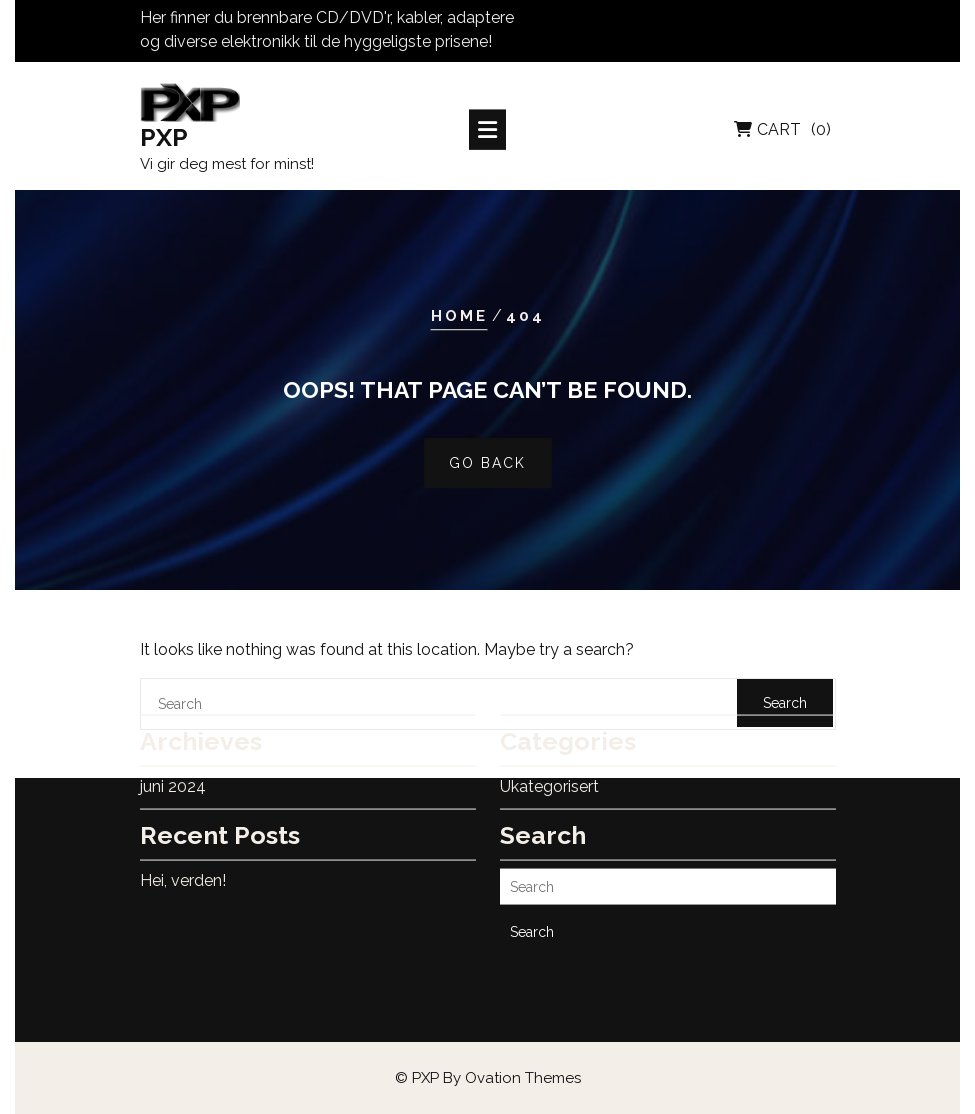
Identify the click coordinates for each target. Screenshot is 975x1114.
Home (459, 316)
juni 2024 (173, 758)
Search (532, 904)
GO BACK (487, 464)
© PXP (488, 1078)
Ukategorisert (549, 758)
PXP (164, 140)
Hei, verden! (183, 852)
